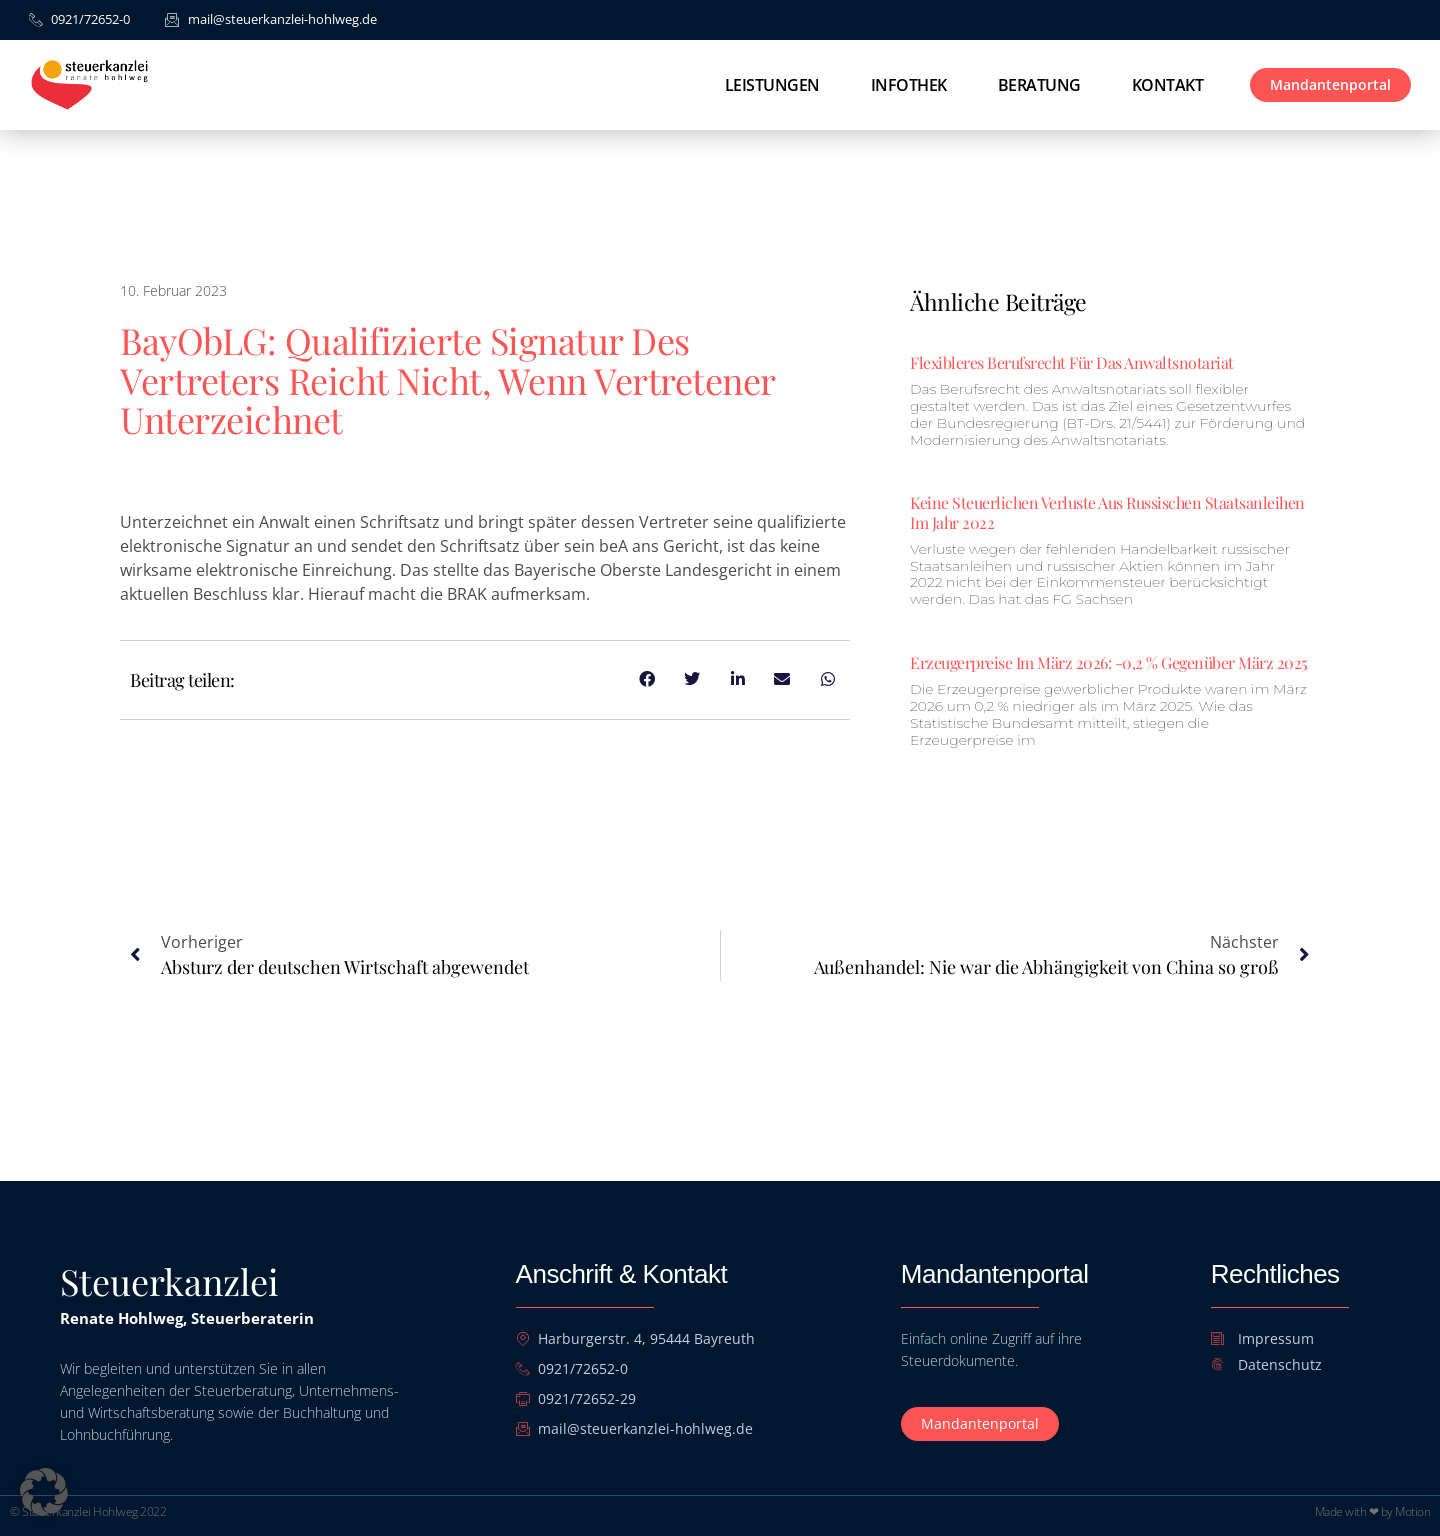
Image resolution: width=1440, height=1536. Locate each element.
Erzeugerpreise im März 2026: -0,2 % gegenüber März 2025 (1109, 662)
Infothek (909, 85)
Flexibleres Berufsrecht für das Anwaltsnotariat (1072, 362)
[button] (44, 1492)
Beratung (1039, 85)
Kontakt (1168, 85)
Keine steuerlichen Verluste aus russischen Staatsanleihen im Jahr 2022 (1107, 512)
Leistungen (772, 85)
